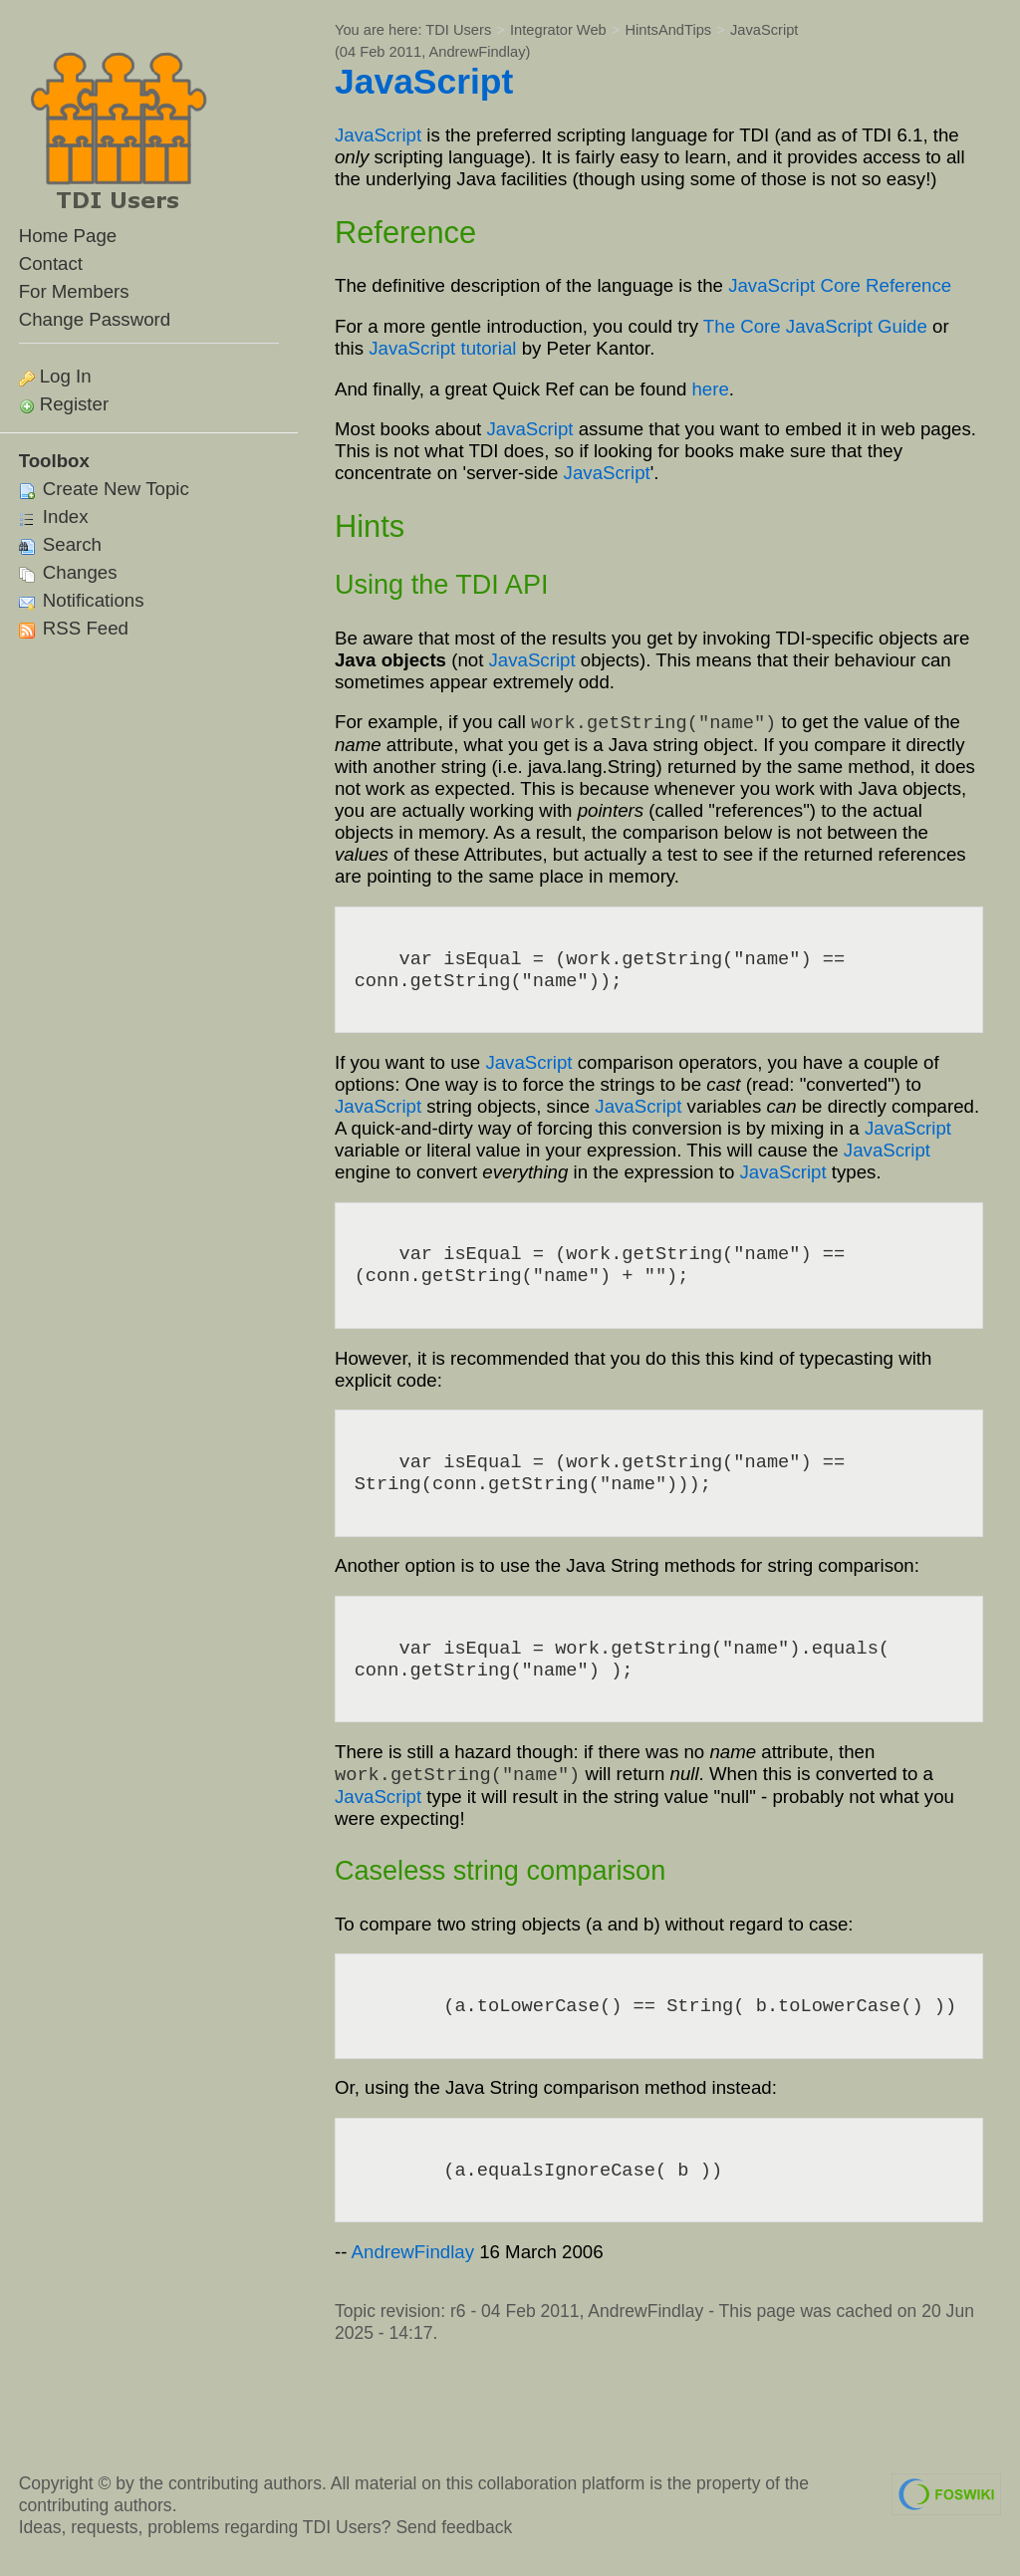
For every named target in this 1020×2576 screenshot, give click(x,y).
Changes (68, 572)
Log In (66, 376)
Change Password (94, 319)
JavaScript (764, 30)
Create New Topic (104, 488)
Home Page (68, 235)
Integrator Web (558, 30)
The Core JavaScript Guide (815, 326)
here (709, 389)
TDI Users (458, 30)
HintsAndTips (669, 30)
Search (60, 544)
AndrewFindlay (477, 52)
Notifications (81, 600)
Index (54, 516)
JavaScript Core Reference (839, 285)
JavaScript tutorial (442, 348)
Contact (51, 263)
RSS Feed (73, 628)
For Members (74, 291)
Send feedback (453, 2527)
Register (74, 403)
